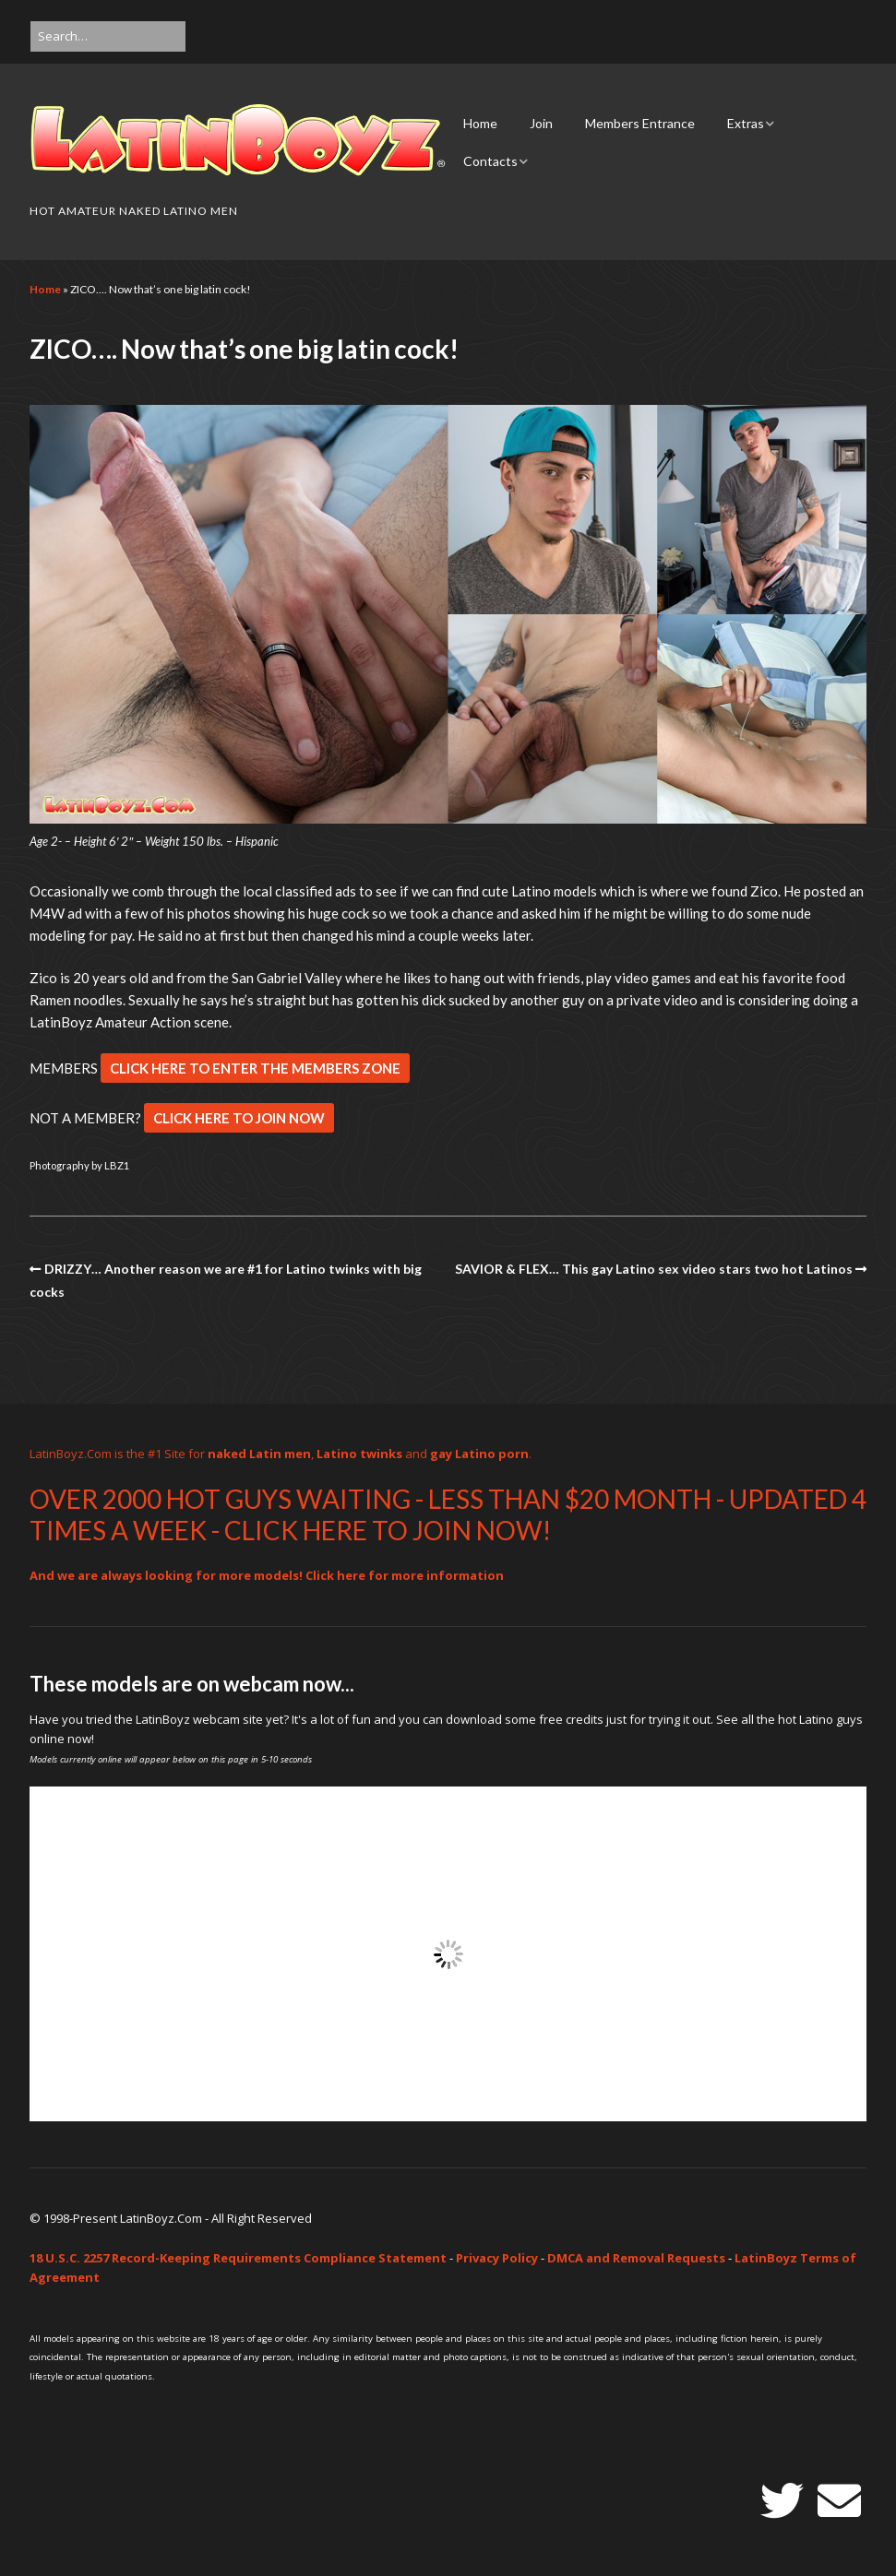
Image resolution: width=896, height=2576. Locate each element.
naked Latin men (259, 1453)
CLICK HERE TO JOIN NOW (239, 1118)
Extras (745, 123)
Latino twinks (359, 1453)
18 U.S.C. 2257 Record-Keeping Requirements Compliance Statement (238, 2258)
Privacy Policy (497, 2258)
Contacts (490, 161)
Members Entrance (640, 123)
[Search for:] (108, 36)
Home (480, 123)
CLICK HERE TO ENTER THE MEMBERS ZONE (255, 1068)
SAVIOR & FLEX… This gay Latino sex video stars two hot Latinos (654, 1268)
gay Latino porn (479, 1453)
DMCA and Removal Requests (636, 2258)
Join (541, 123)
